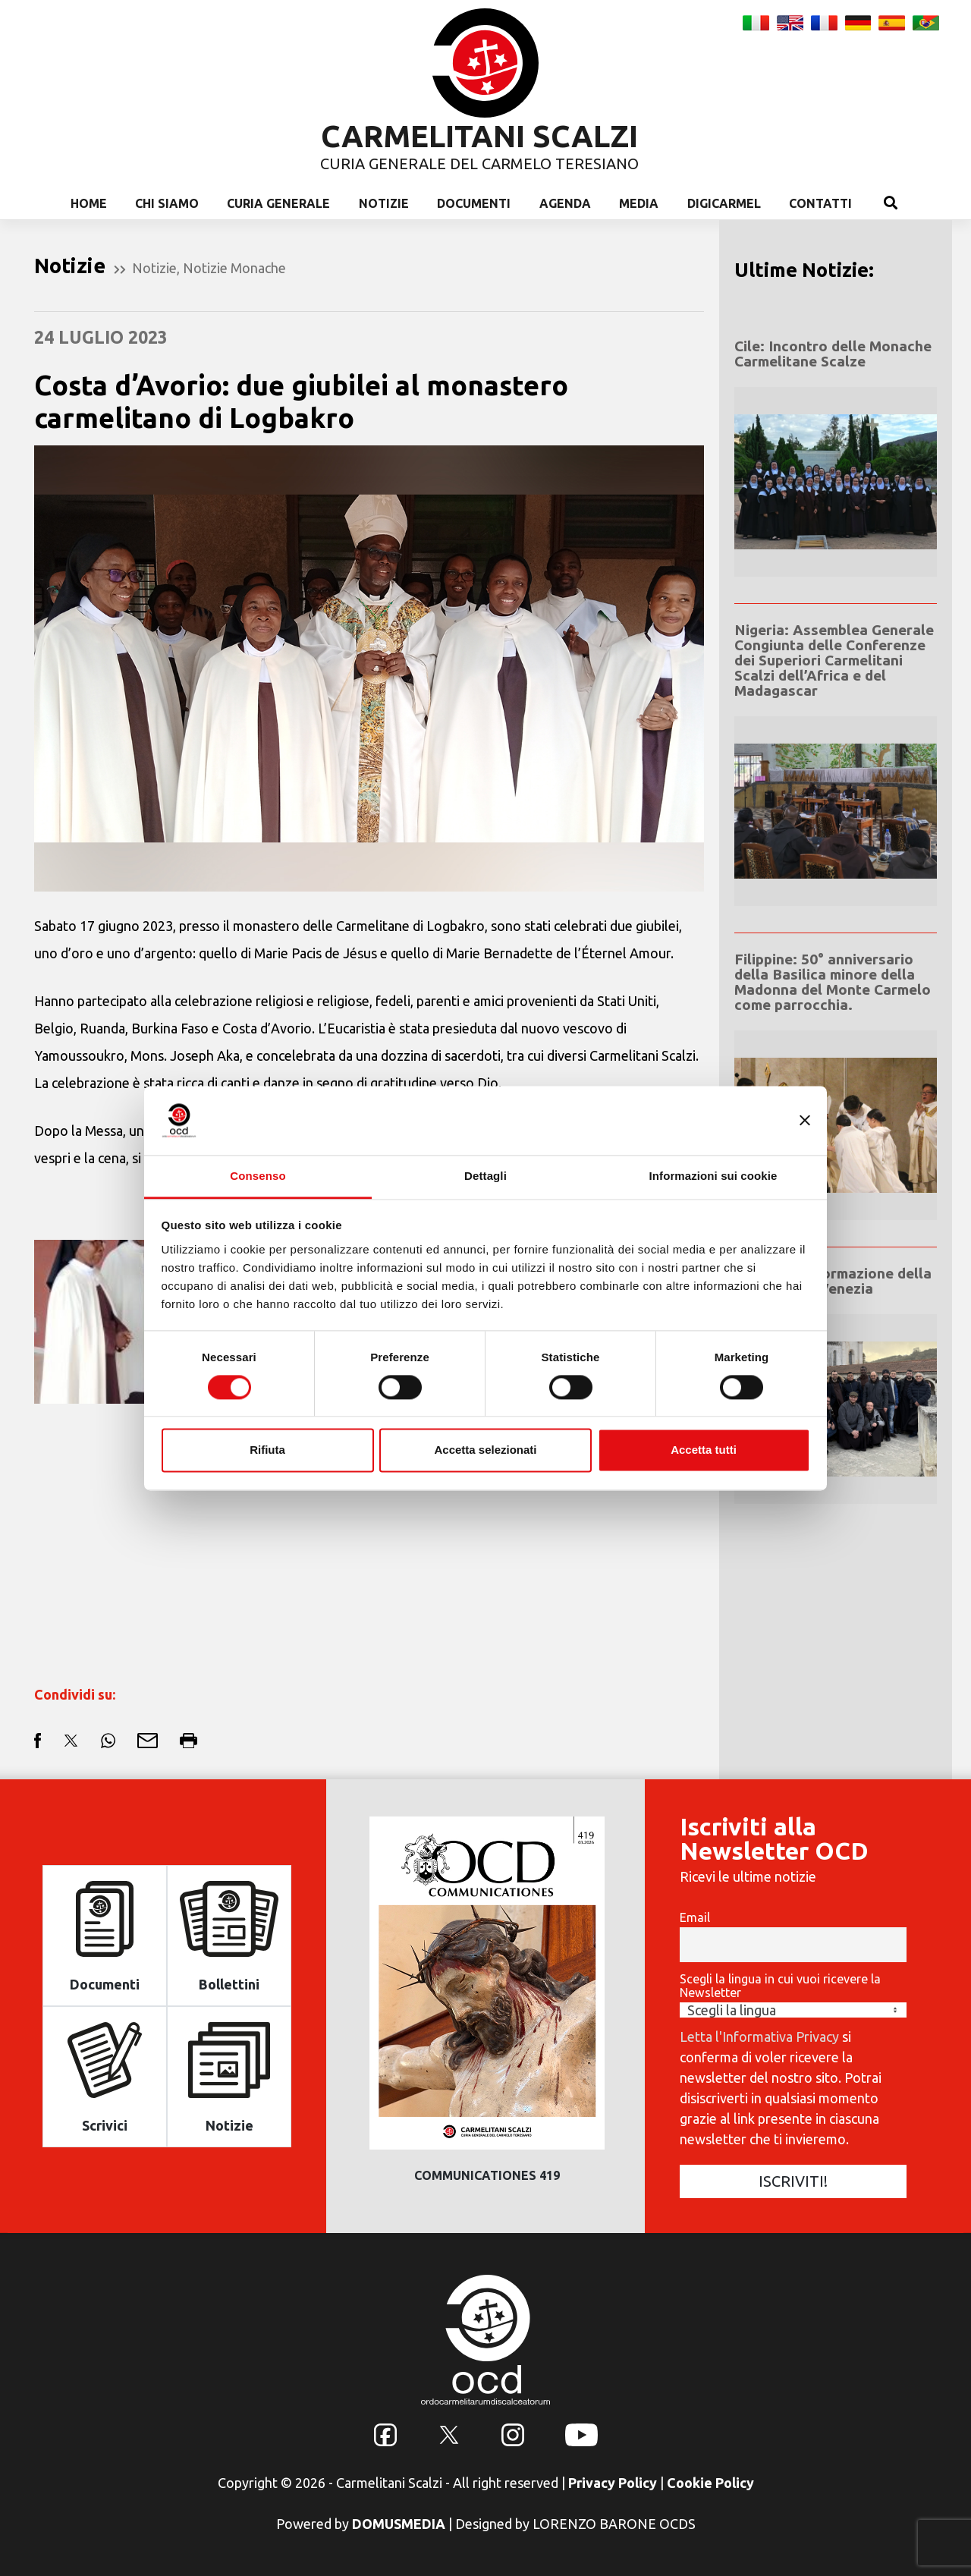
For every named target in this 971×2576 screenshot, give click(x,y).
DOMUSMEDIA (398, 2523)
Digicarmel (724, 203)
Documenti (474, 203)
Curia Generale (278, 203)
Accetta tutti (704, 1450)
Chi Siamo (167, 203)
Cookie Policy (710, 2482)
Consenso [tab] (257, 1175)
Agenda (565, 203)
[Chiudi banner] (805, 1120)
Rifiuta (267, 1450)
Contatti (820, 203)
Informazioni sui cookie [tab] (713, 1175)
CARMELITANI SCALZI (479, 136)
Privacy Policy (612, 2482)
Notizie (384, 203)
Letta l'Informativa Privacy (759, 2036)
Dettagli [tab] (485, 1175)
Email (695, 1917)
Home (89, 203)
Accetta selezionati (485, 1450)
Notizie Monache (234, 267)
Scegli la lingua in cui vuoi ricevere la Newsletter (780, 1985)
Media (638, 203)
